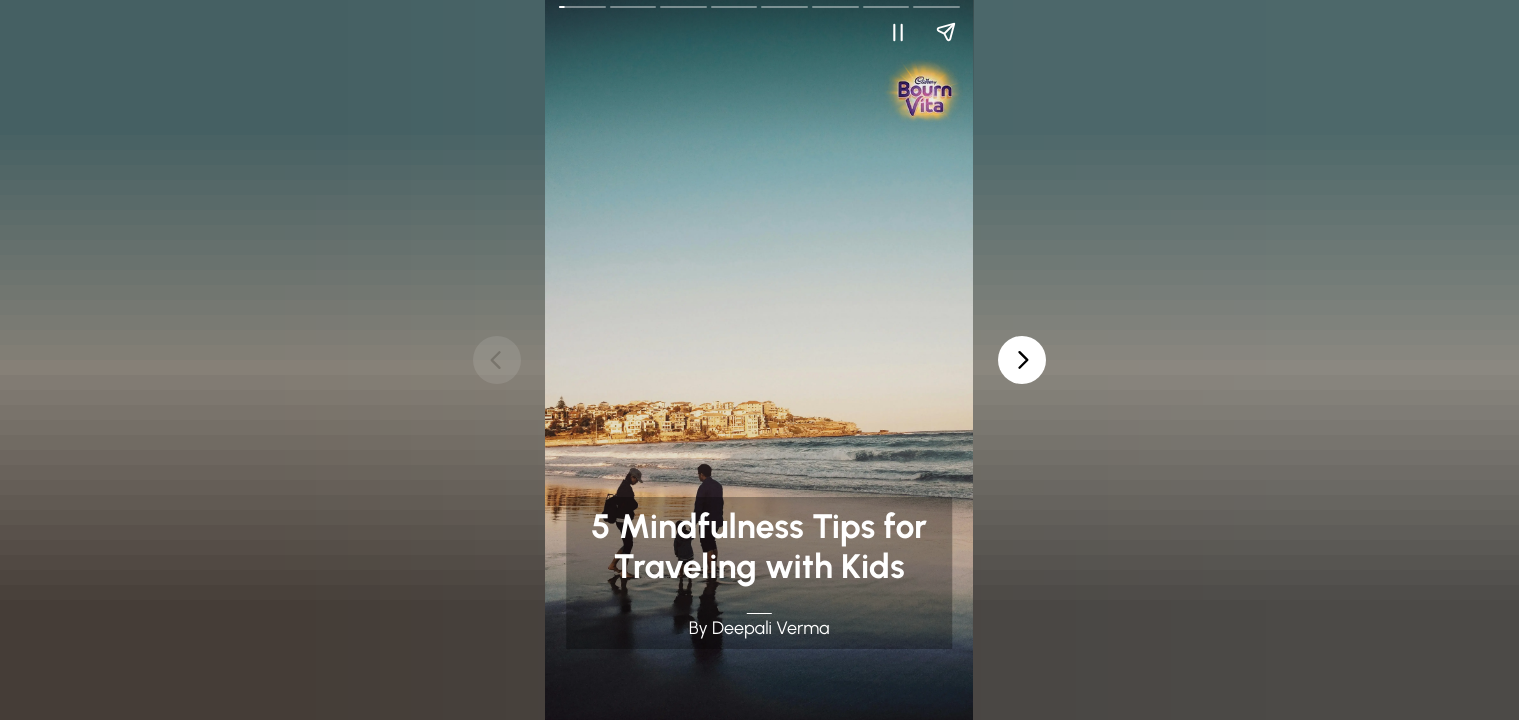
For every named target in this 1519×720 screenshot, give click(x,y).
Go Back (571, 13)
